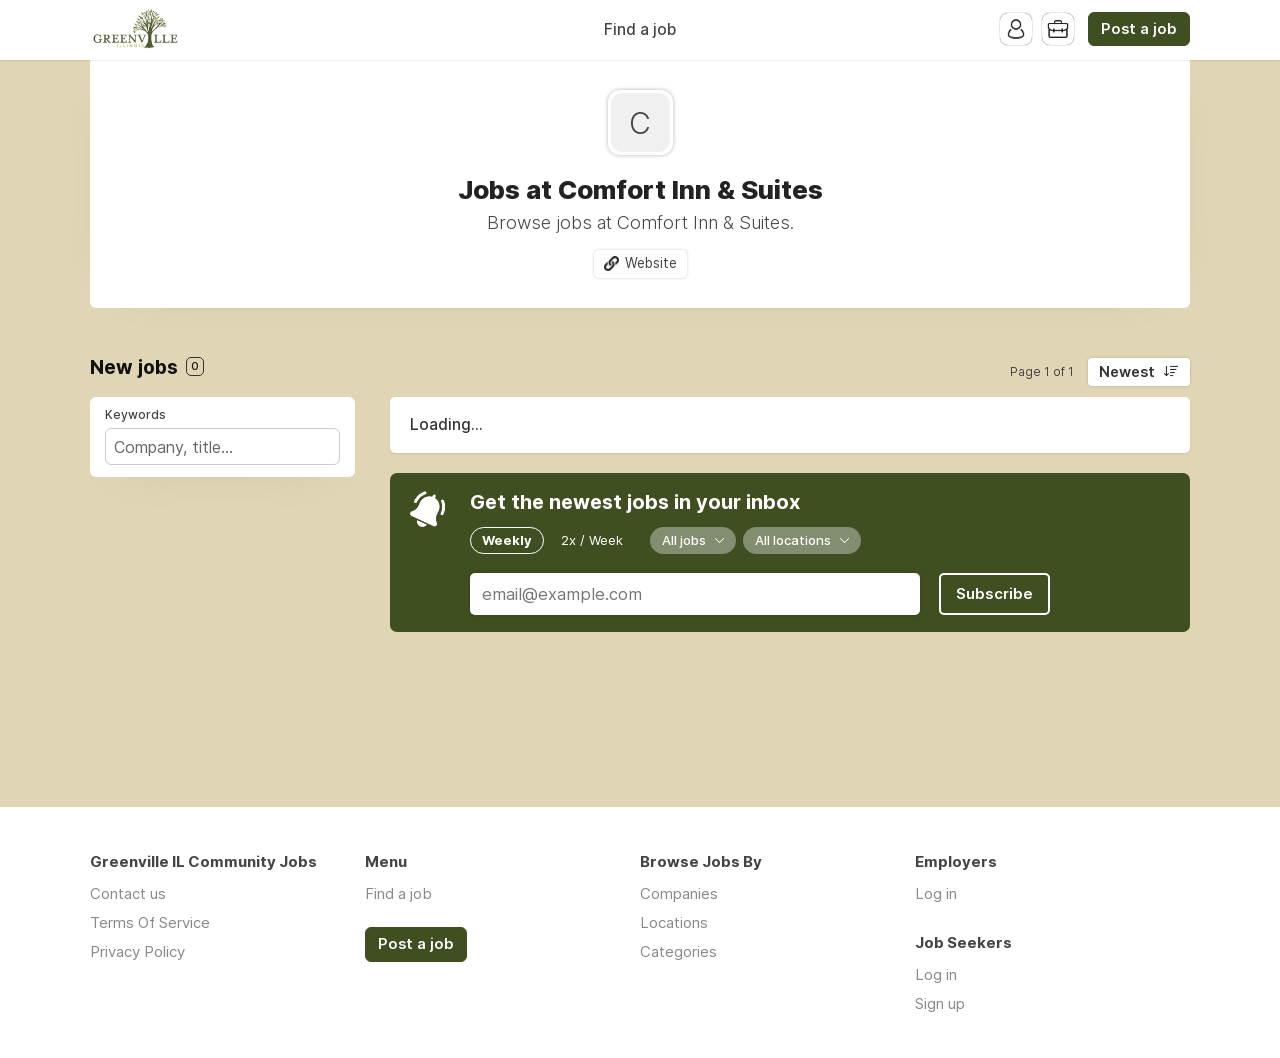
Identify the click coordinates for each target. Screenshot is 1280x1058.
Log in (936, 893)
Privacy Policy (137, 951)
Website (651, 263)
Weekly (507, 540)
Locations (674, 922)
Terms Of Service (150, 922)
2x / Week (592, 540)
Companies (679, 893)
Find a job (640, 29)
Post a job (1139, 29)
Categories (678, 951)
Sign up (940, 1003)
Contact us (128, 893)
